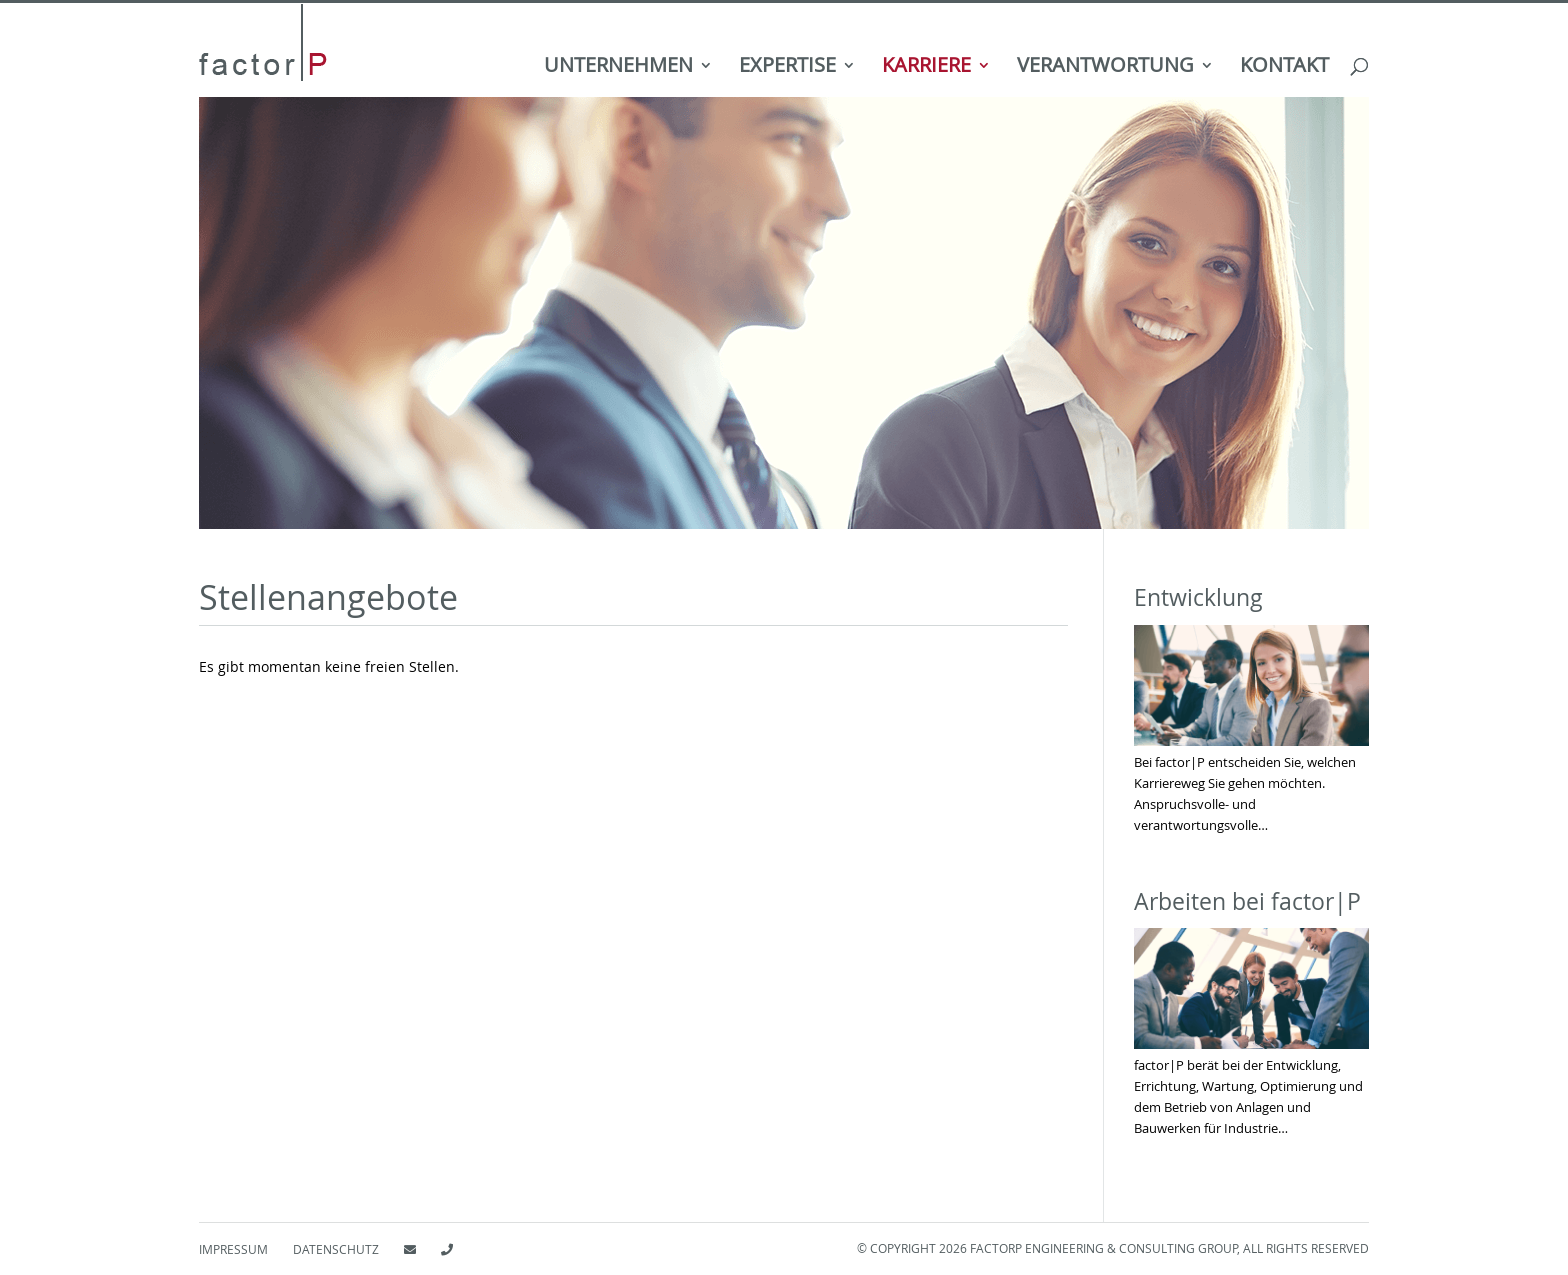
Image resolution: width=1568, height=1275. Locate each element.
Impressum (233, 1249)
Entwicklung (1198, 597)
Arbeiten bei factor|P (1247, 901)
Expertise (787, 68)
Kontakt (1284, 68)
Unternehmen (618, 68)
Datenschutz (336, 1249)
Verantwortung (1105, 68)
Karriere (926, 68)
